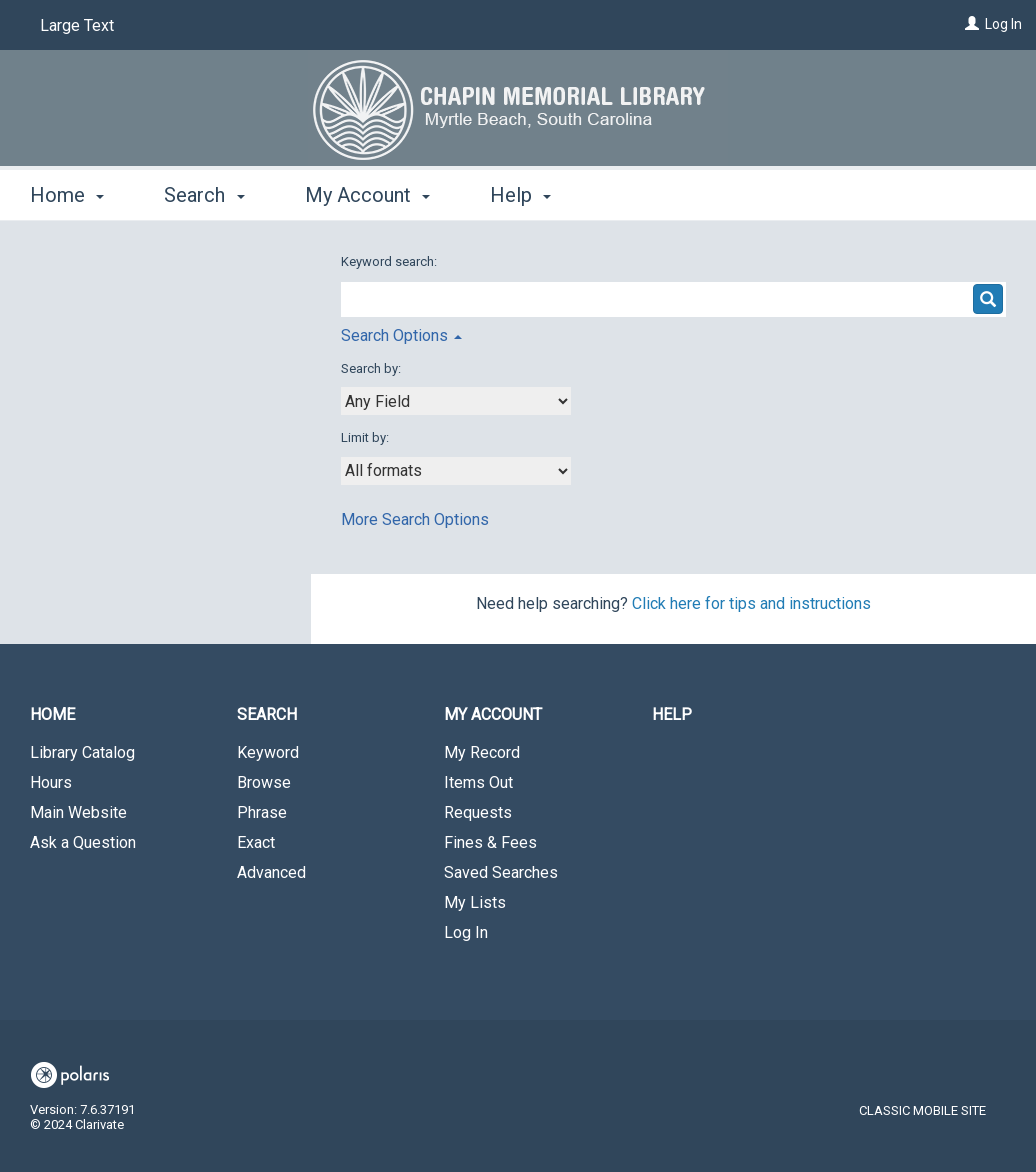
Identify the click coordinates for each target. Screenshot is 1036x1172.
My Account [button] (367, 195)
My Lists (475, 902)
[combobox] (456, 401)
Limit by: (366, 437)
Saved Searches (501, 872)
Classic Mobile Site (922, 1110)
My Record (482, 752)
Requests (478, 812)
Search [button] (204, 195)
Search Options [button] (401, 335)
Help (672, 714)
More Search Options (415, 519)
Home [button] (67, 195)
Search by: (372, 368)
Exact (256, 842)
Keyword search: (390, 261)
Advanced (271, 872)
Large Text (77, 25)
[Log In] (972, 24)
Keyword (268, 752)
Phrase (262, 812)
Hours (51, 782)
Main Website (78, 812)
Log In (1003, 24)
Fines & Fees (490, 842)
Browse (264, 782)
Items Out (478, 782)
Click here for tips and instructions (751, 603)
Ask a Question (83, 842)
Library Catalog (82, 752)
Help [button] (520, 195)
